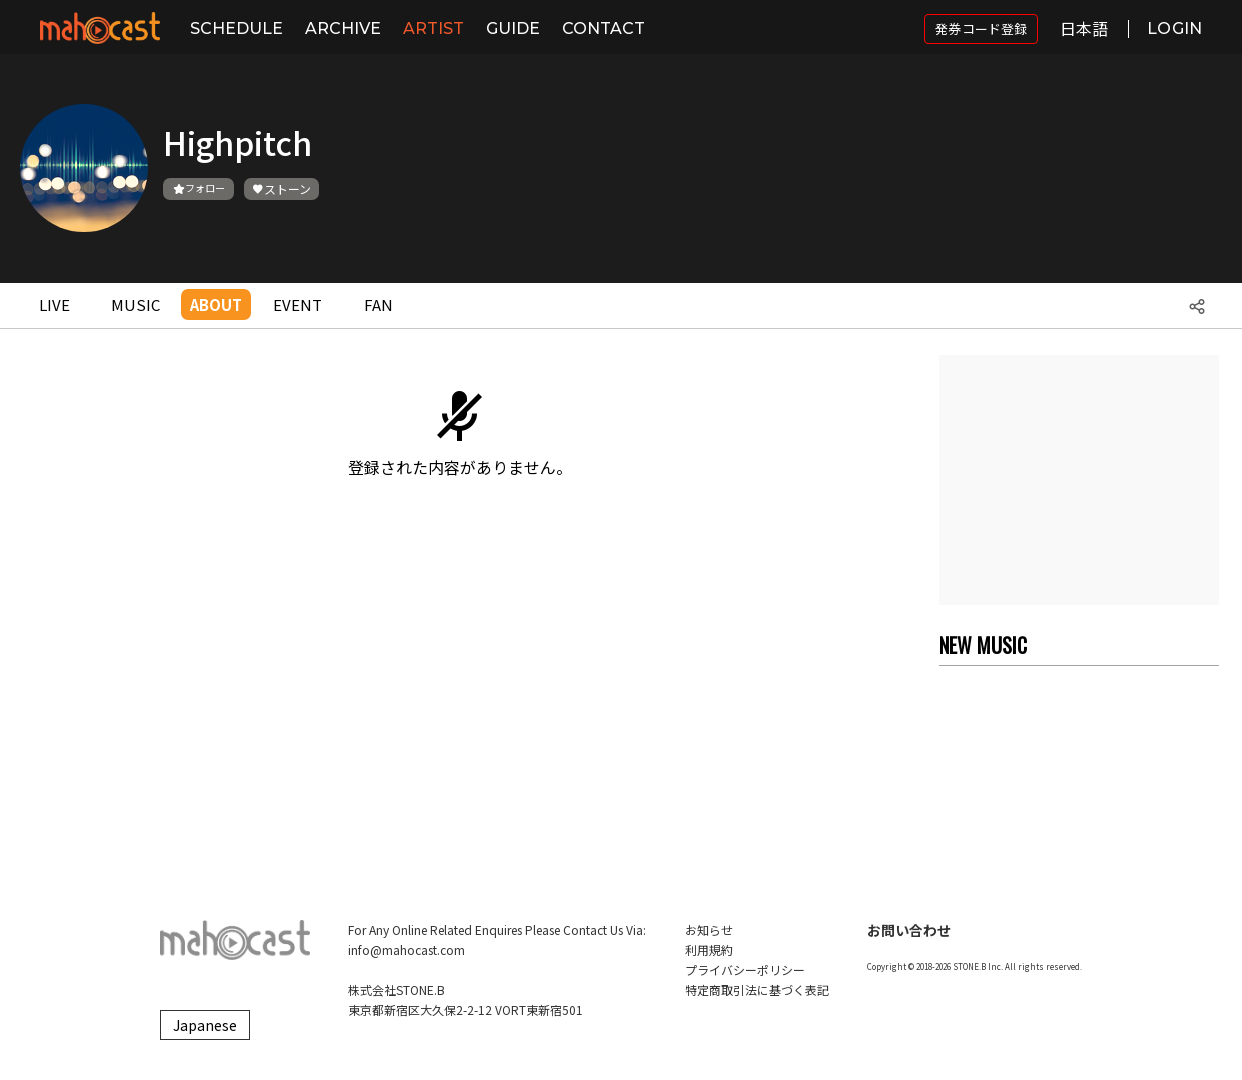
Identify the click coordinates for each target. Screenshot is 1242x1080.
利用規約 (709, 949)
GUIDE (513, 28)
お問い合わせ (909, 930)
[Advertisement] (1079, 480)
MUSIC (135, 304)
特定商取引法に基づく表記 (757, 989)
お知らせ (709, 929)
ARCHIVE (343, 28)
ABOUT (216, 304)
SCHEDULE (236, 28)
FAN (378, 304)
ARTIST (433, 28)
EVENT (297, 304)
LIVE (54, 304)
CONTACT (603, 28)
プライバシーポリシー (745, 969)
